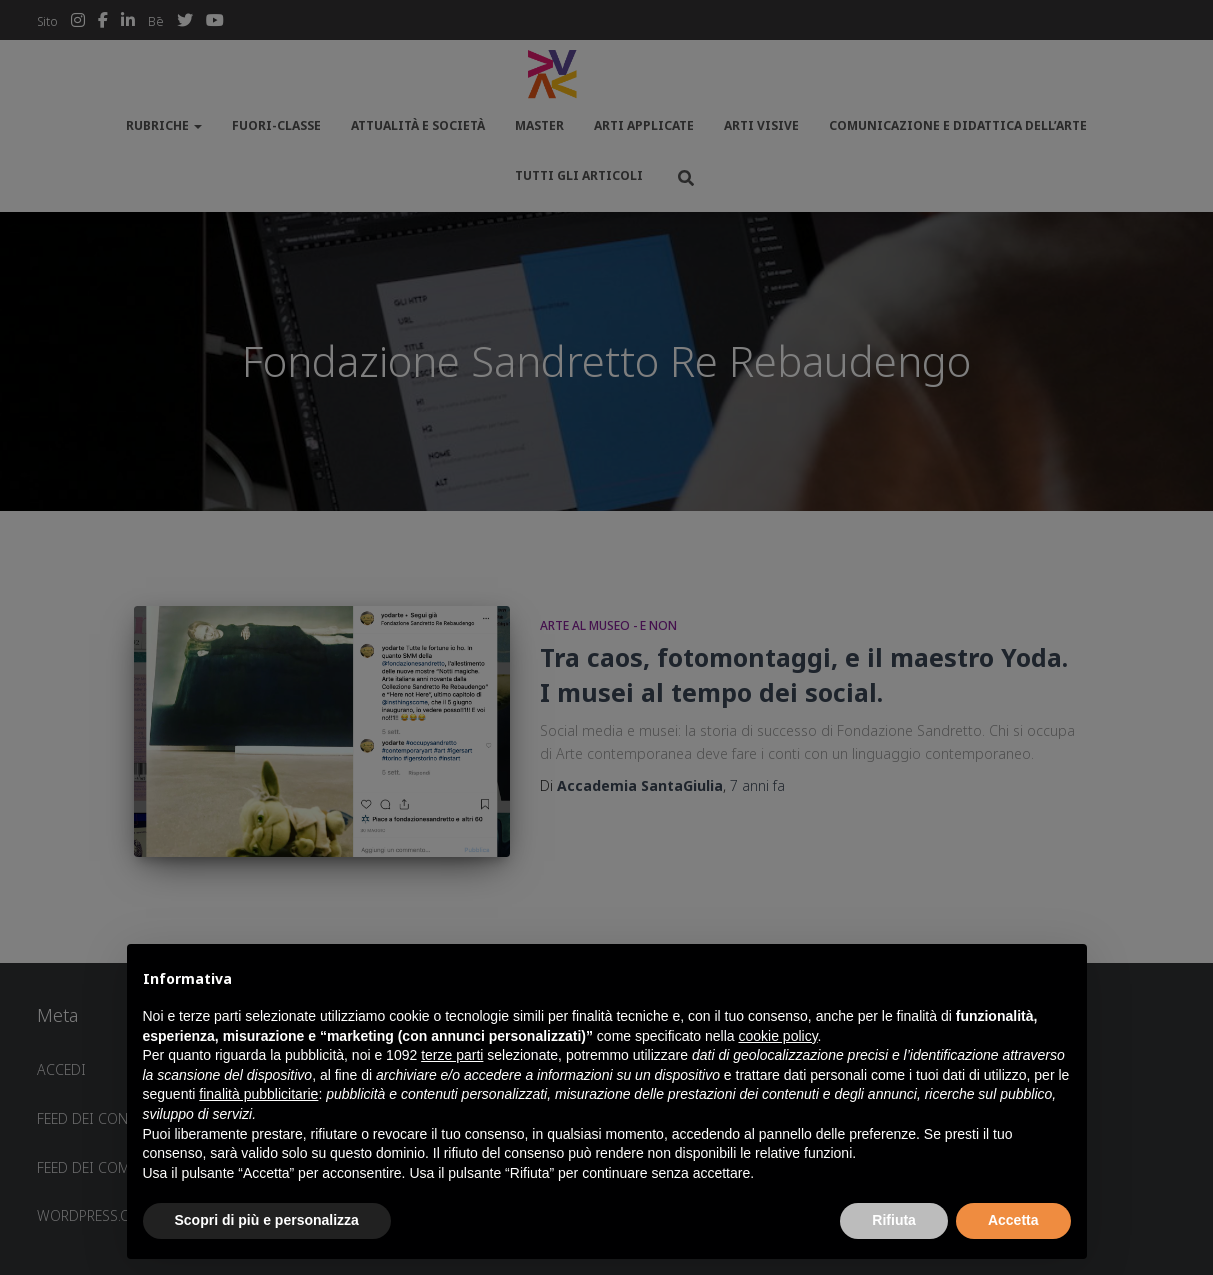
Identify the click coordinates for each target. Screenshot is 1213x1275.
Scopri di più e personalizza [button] (267, 1220)
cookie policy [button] (777, 1036)
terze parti (452, 1055)
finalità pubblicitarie (258, 1094)
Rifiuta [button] (894, 1220)
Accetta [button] (1013, 1220)
